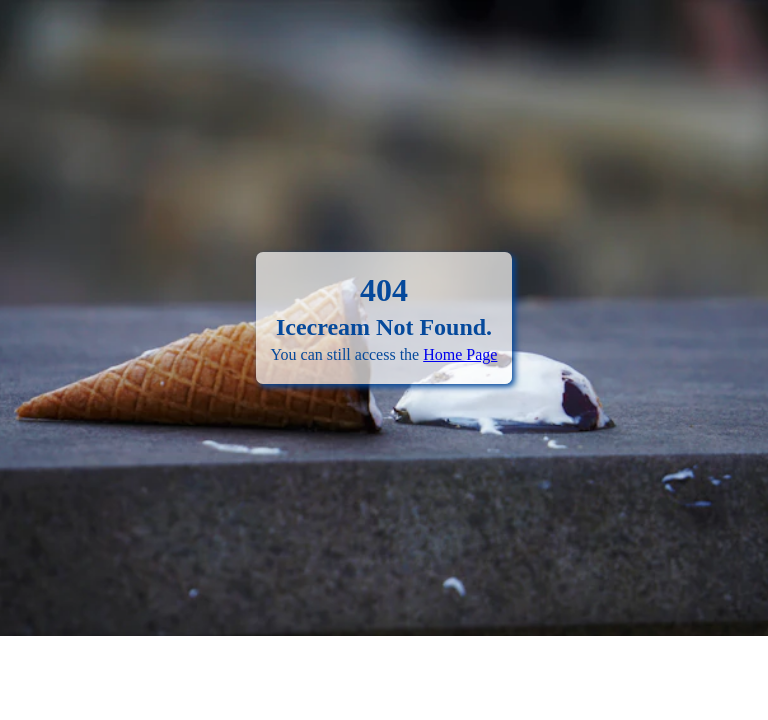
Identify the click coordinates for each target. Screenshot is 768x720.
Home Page (460, 354)
